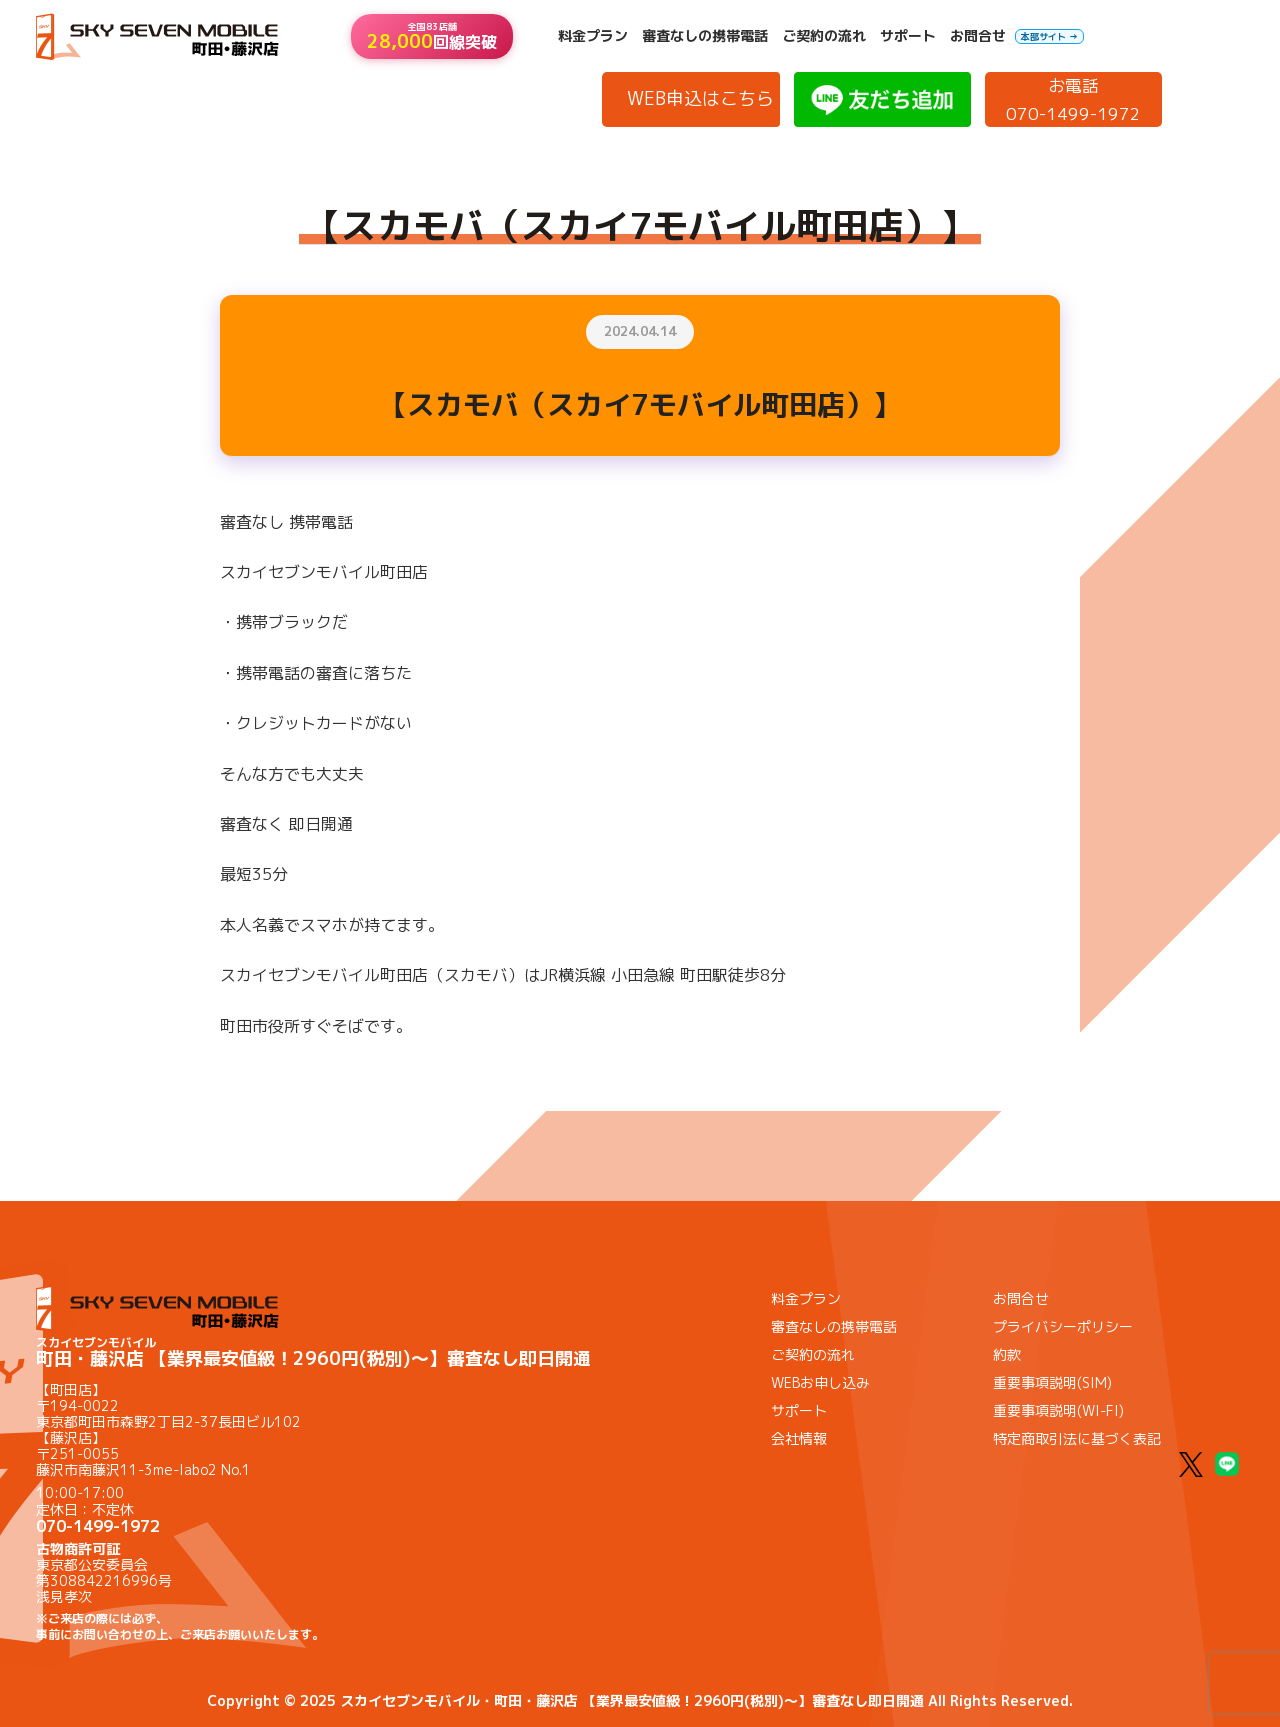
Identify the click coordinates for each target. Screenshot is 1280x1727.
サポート (908, 36)
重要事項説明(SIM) (1052, 1382)
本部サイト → (1049, 36)
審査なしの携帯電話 (705, 36)
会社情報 (799, 1438)
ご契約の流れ (824, 36)
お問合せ (978, 36)
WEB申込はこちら (700, 98)
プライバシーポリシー (1063, 1326)
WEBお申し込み (820, 1382)
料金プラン (593, 36)
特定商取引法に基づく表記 (1077, 1438)
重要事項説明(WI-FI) (1058, 1410)
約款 (1007, 1354)
